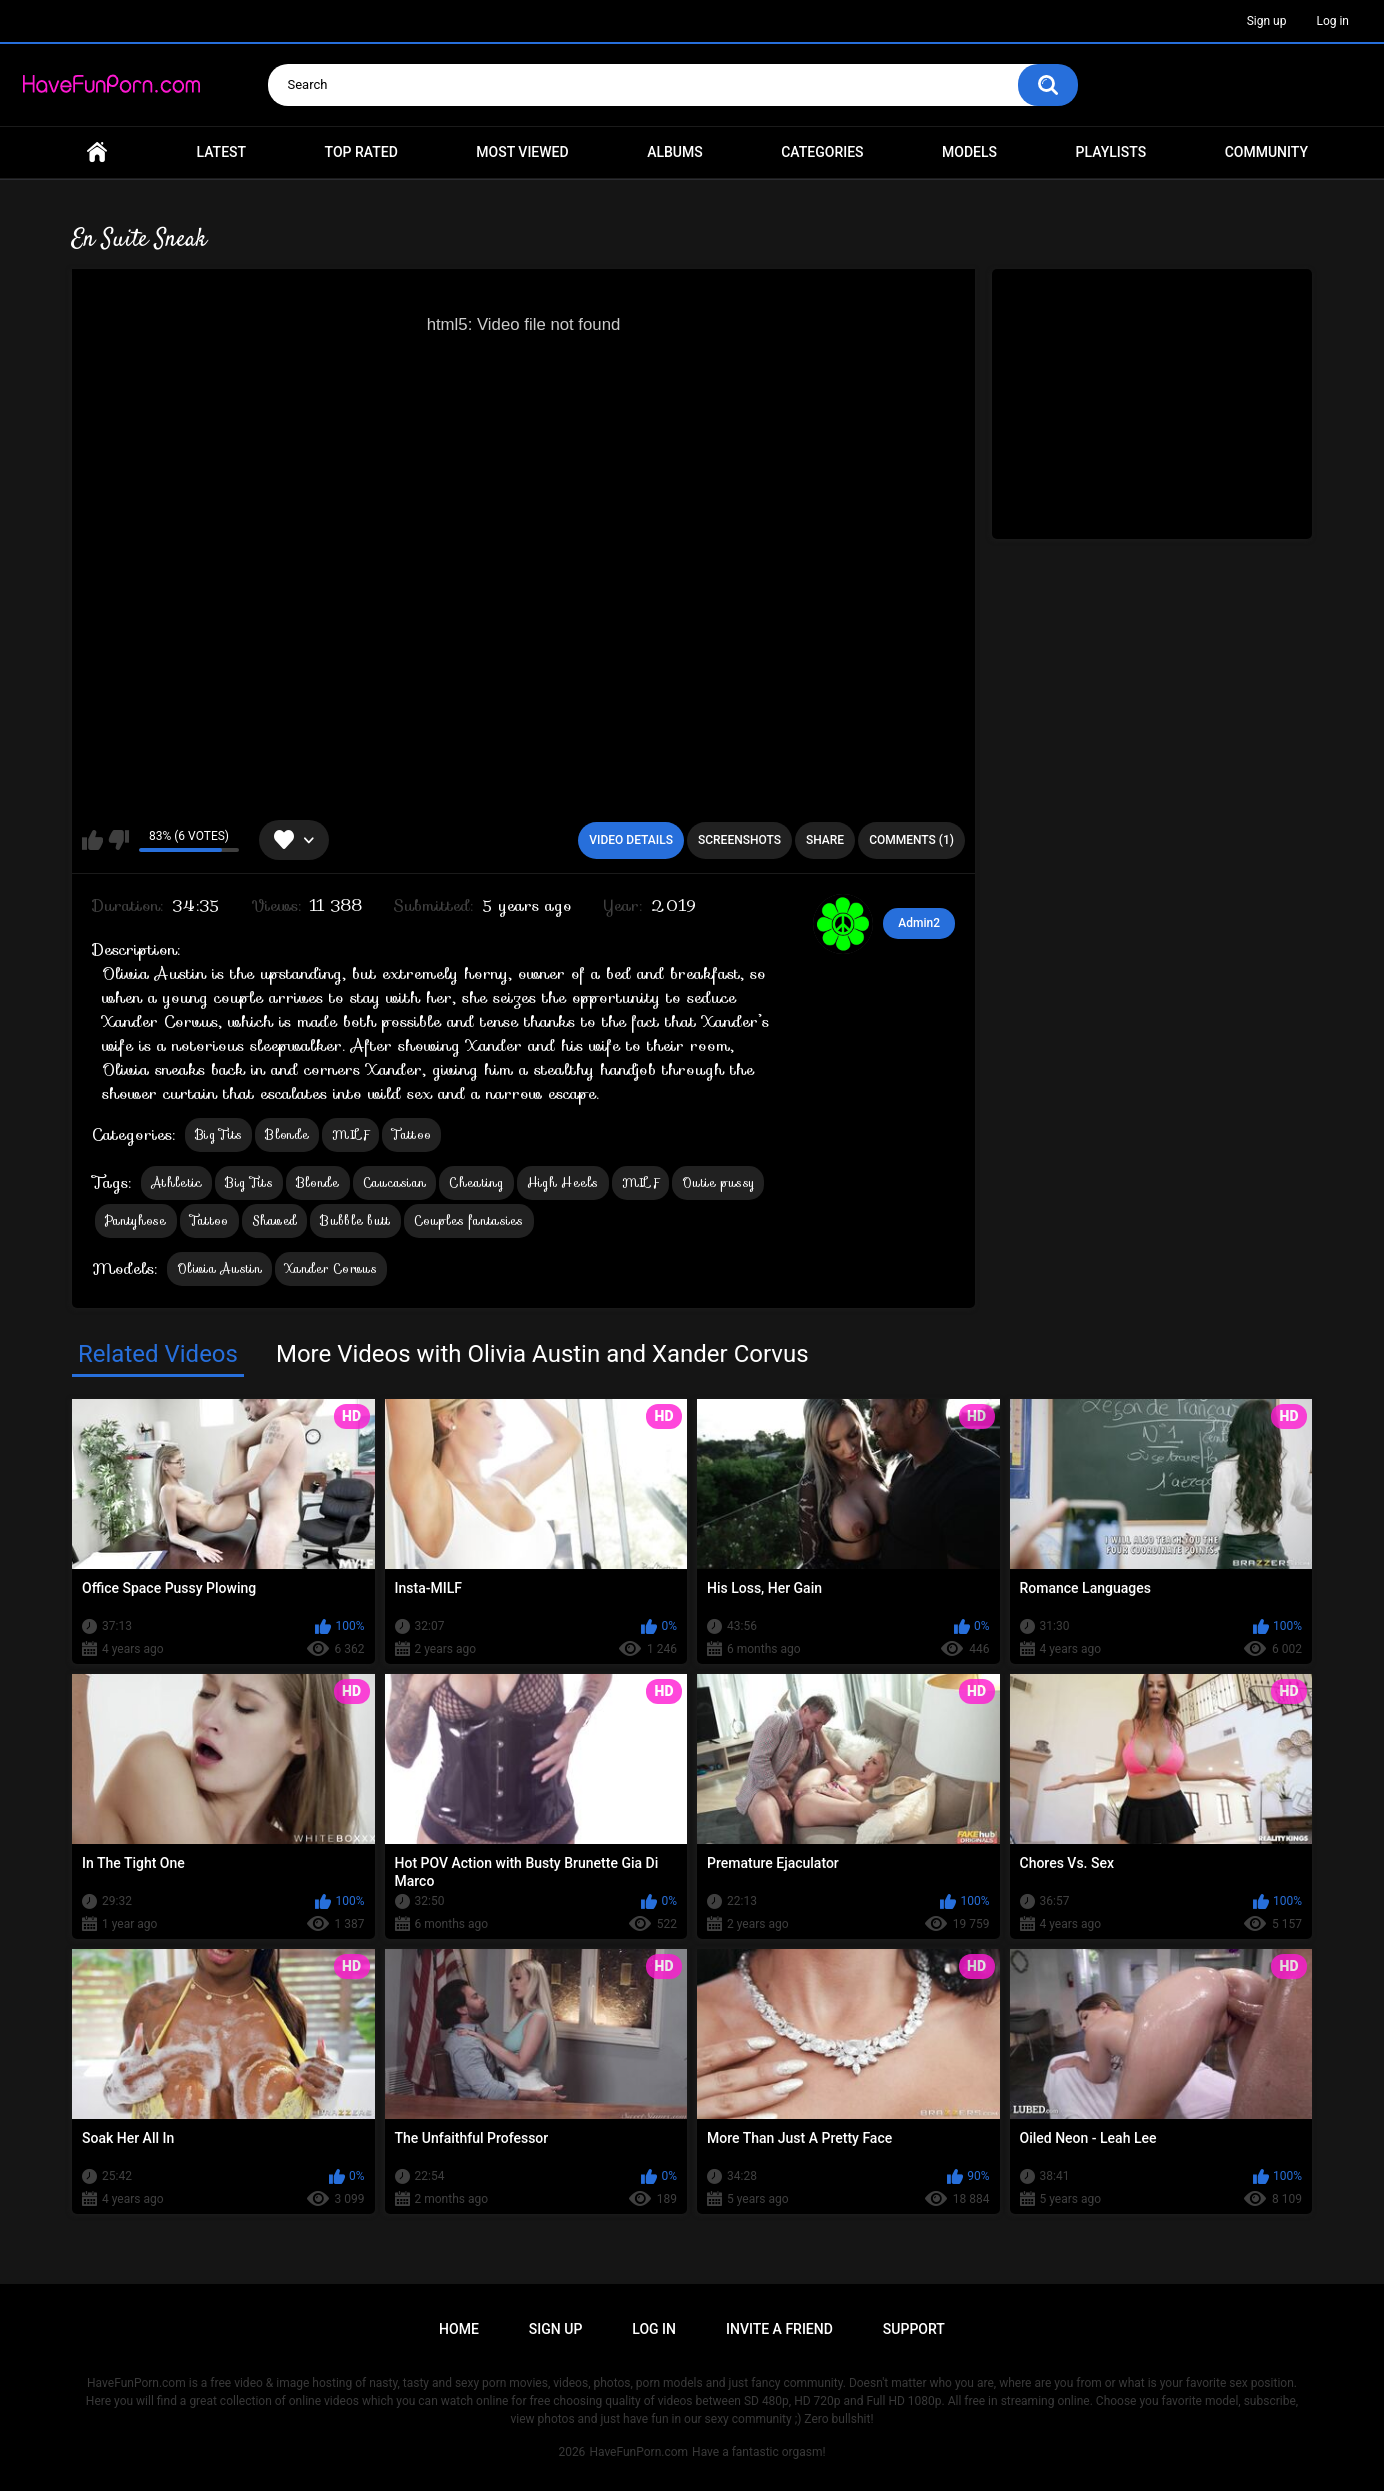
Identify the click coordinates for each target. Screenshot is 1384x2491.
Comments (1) (911, 840)
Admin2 (919, 923)
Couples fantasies (469, 1220)
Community (1266, 152)
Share (825, 840)
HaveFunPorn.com (638, 2452)
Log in (1332, 21)
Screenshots (739, 840)
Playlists (1111, 152)
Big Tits (218, 1134)
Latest (222, 152)
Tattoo (411, 1134)
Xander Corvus (331, 1268)
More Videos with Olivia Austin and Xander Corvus (542, 1354)
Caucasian (395, 1182)
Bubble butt (355, 1220)
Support (914, 2329)
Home (97, 152)
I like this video (92, 840)
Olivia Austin (219, 1268)
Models (969, 152)
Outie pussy (718, 1182)
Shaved (275, 1220)
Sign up (1267, 21)
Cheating (476, 1182)
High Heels (563, 1182)
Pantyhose (136, 1220)
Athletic (176, 1182)
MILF (350, 1134)
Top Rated (361, 152)
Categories (822, 152)
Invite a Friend (779, 2329)
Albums (675, 152)
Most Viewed (522, 152)
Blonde (287, 1134)
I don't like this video (118, 840)
